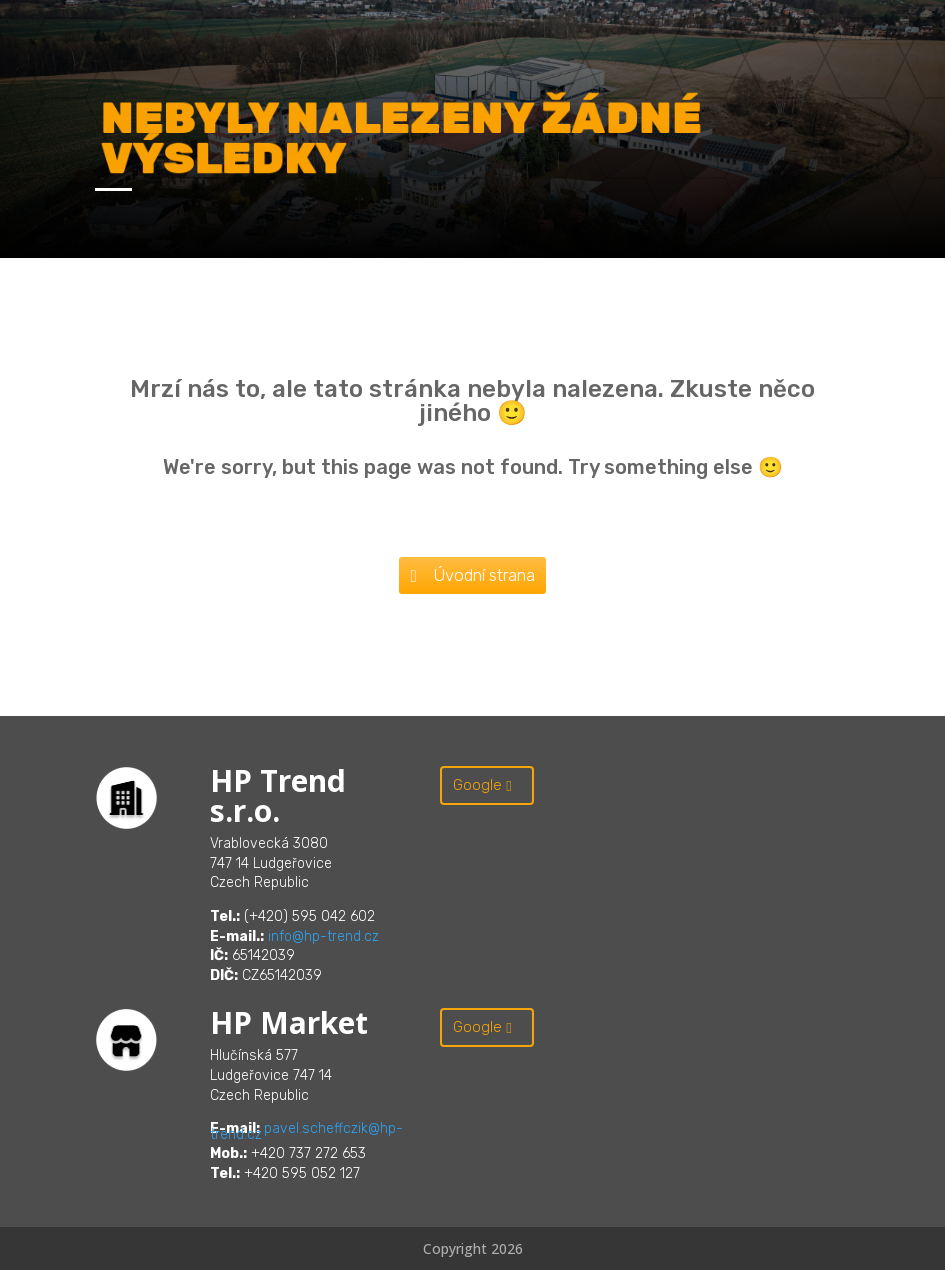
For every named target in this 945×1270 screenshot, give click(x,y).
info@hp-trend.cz (323, 936)
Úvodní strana (484, 575)
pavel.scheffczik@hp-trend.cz (306, 1131)
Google (477, 785)
